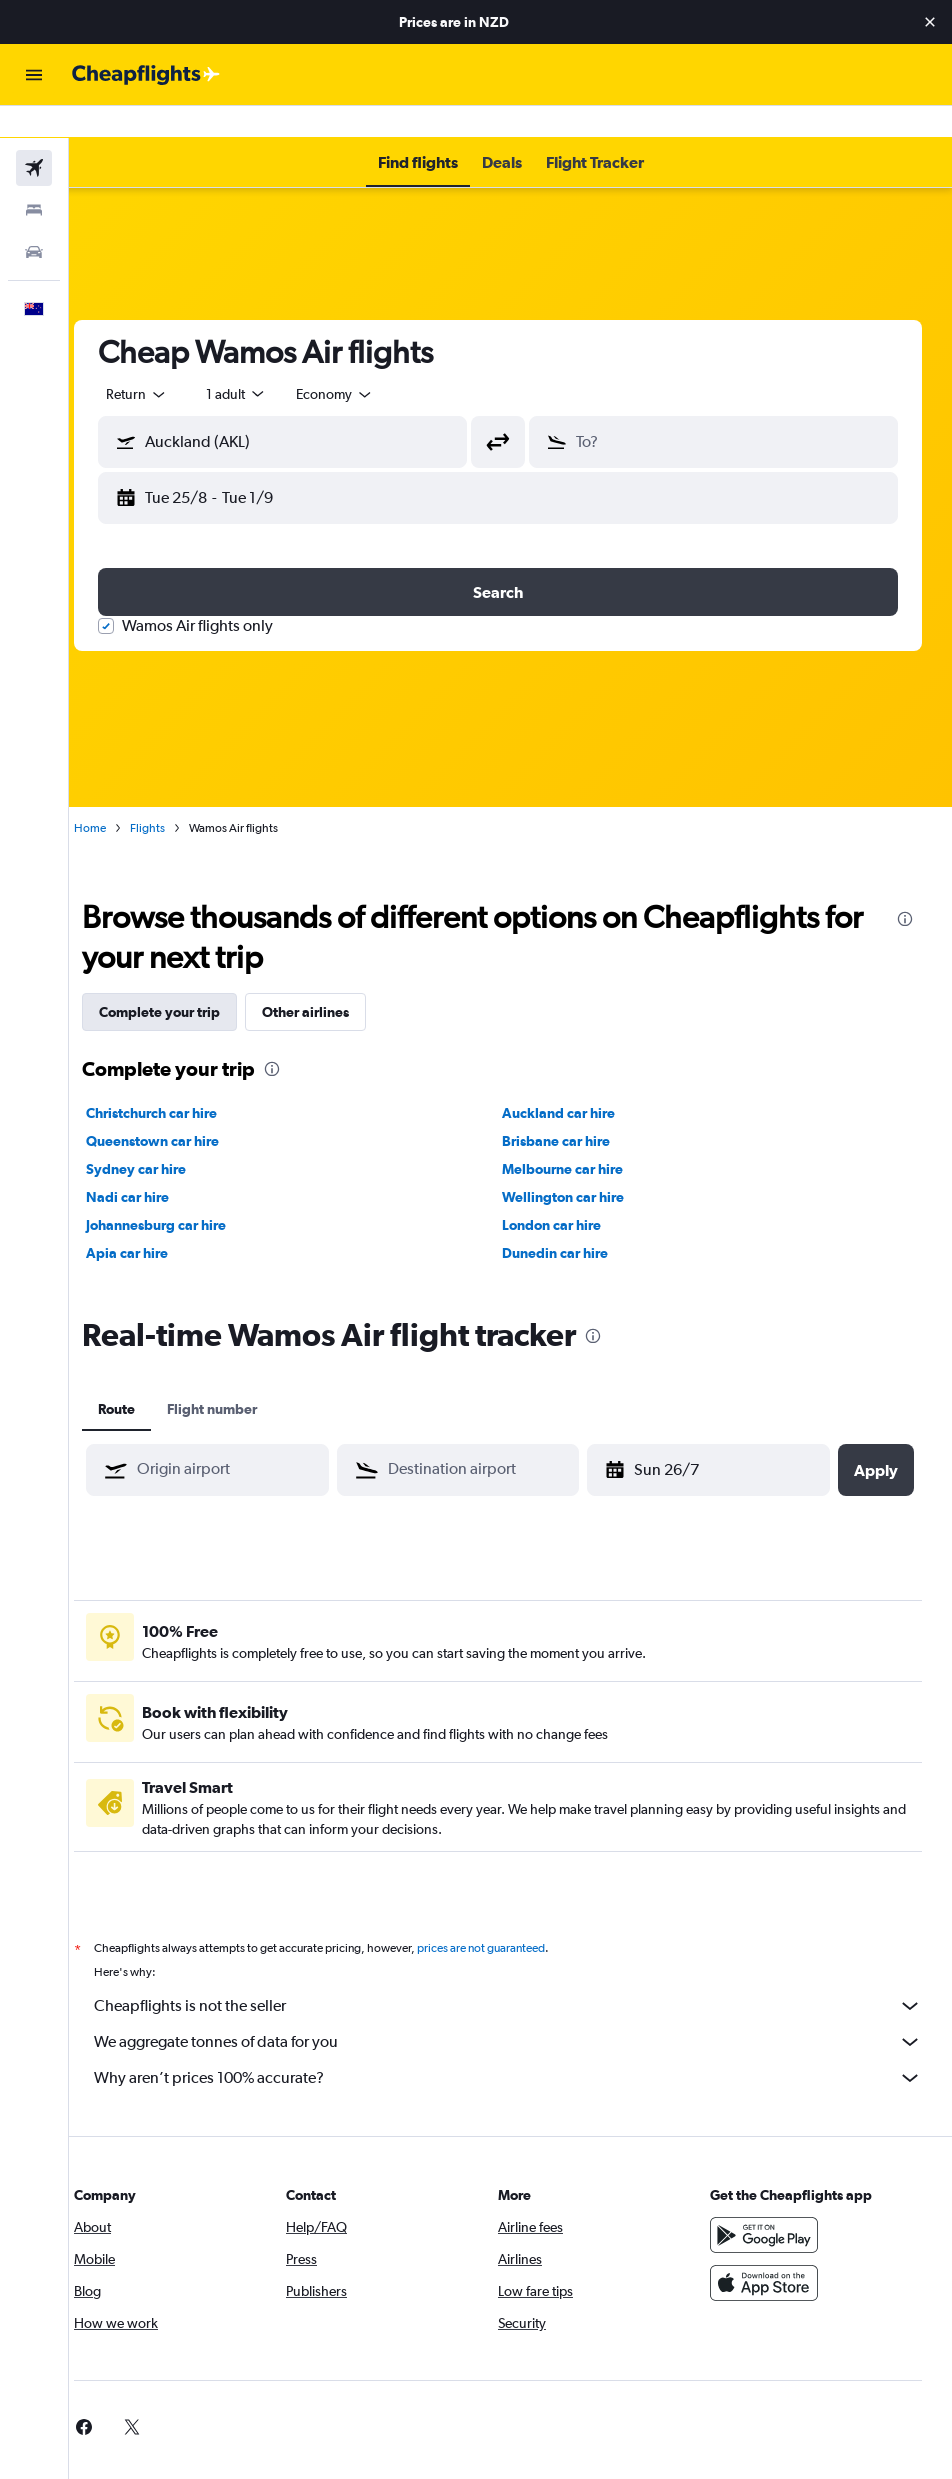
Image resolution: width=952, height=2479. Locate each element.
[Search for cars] (34, 220)
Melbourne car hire (575, 1137)
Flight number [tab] (237, 1377)
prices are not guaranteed (506, 1916)
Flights (172, 796)
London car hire (564, 1193)
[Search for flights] (34, 136)
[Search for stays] (34, 178)
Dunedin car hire (568, 1221)
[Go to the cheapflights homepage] (146, 75)
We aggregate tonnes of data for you (520, 2010)
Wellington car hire (576, 1165)
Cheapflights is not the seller (520, 1974)
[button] (930, 22)
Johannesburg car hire (181, 1193)
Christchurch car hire (176, 1081)
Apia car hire (152, 1221)
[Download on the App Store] (770, 2251)
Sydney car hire (161, 1137)
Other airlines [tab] (330, 980)
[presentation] (905, 887)
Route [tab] (141, 1377)
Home (115, 796)
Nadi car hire (152, 1165)
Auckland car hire (571, 1081)
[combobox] (360, 362)
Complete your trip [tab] (184, 980)
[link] (109, 2395)
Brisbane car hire (569, 1109)
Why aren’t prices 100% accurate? (520, 2046)
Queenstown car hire (177, 1109)
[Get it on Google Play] (770, 2203)
